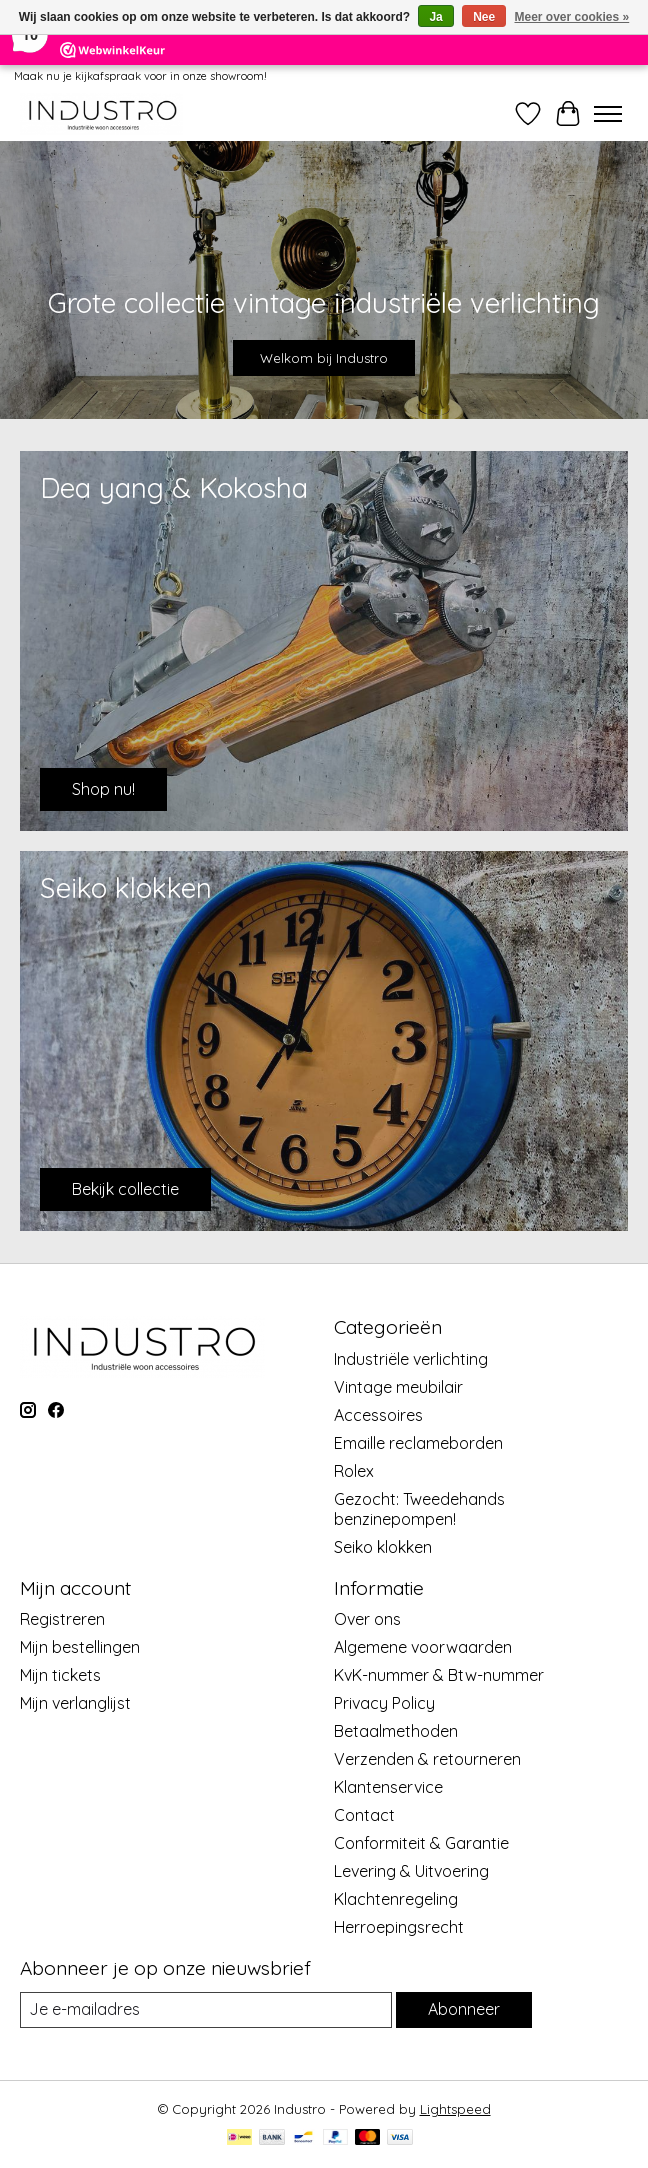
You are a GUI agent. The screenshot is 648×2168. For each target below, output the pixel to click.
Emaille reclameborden (418, 1443)
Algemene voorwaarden (423, 1647)
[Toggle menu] (608, 114)
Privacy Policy (384, 1703)
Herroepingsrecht (399, 1927)
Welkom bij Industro (324, 358)
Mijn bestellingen (80, 1647)
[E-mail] (206, 2009)
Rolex (354, 1471)
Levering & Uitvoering (411, 1871)
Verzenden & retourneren (427, 1759)
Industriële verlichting (411, 1359)
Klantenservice (388, 1787)
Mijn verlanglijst (75, 1703)
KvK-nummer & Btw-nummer (439, 1675)
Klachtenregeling (396, 1899)
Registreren (62, 1619)
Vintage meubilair (398, 1387)
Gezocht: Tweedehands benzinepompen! (419, 1509)
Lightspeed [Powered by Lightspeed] (455, 2109)
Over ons (367, 1619)
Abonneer (464, 2009)
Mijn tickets (60, 1675)
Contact (364, 1815)
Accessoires (378, 1415)
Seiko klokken (383, 1547)
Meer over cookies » (572, 17)
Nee (484, 17)
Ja (435, 17)
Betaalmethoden (396, 1731)
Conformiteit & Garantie (421, 1843)
